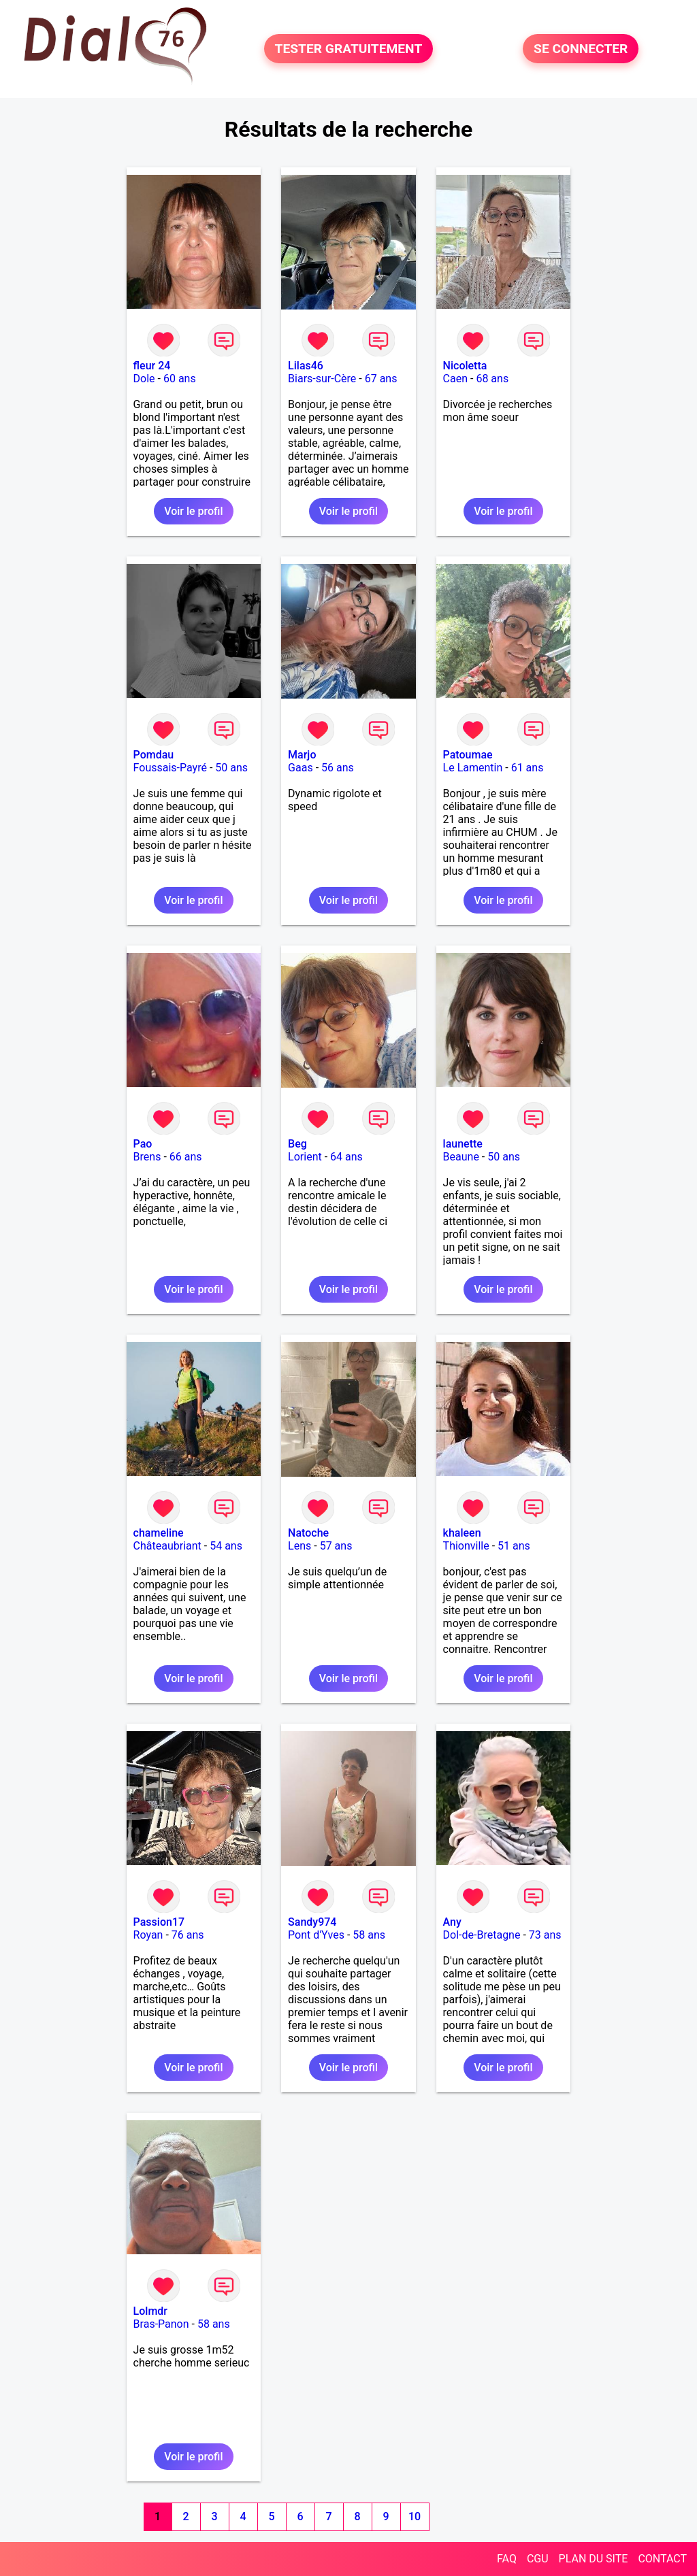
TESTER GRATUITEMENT (349, 48)
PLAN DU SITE (593, 2558)
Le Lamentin (473, 767)
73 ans (545, 1934)
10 (414, 2516)
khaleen (462, 1532)
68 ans (492, 378)
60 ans (179, 378)
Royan (148, 1934)
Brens (147, 1156)
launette (463, 1143)
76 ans (188, 1934)
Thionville (466, 1545)
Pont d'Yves (316, 1934)
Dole (144, 378)
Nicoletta (465, 365)
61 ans (527, 767)
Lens (299, 1545)
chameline (158, 1532)
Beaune (461, 1156)
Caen (455, 378)
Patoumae (468, 754)
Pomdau (153, 754)
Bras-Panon (161, 2324)
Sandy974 (312, 1922)
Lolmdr (150, 2311)
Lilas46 (305, 365)
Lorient (305, 1156)
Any (452, 1922)
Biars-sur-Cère (322, 378)
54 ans (226, 1545)
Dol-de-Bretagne (482, 1934)
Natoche (308, 1532)
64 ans (346, 1156)
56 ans (337, 767)
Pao (142, 1143)
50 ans (231, 767)
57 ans (336, 1545)
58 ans (369, 1934)
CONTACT (662, 2558)
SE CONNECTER (581, 48)
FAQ (507, 2558)
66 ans (185, 1156)
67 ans (381, 378)
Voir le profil (193, 511)
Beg (297, 1143)
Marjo (302, 754)
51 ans (514, 1545)
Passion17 (158, 1922)
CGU (538, 2558)
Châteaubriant (167, 1545)
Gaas (300, 767)
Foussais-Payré (170, 767)
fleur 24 (152, 365)
